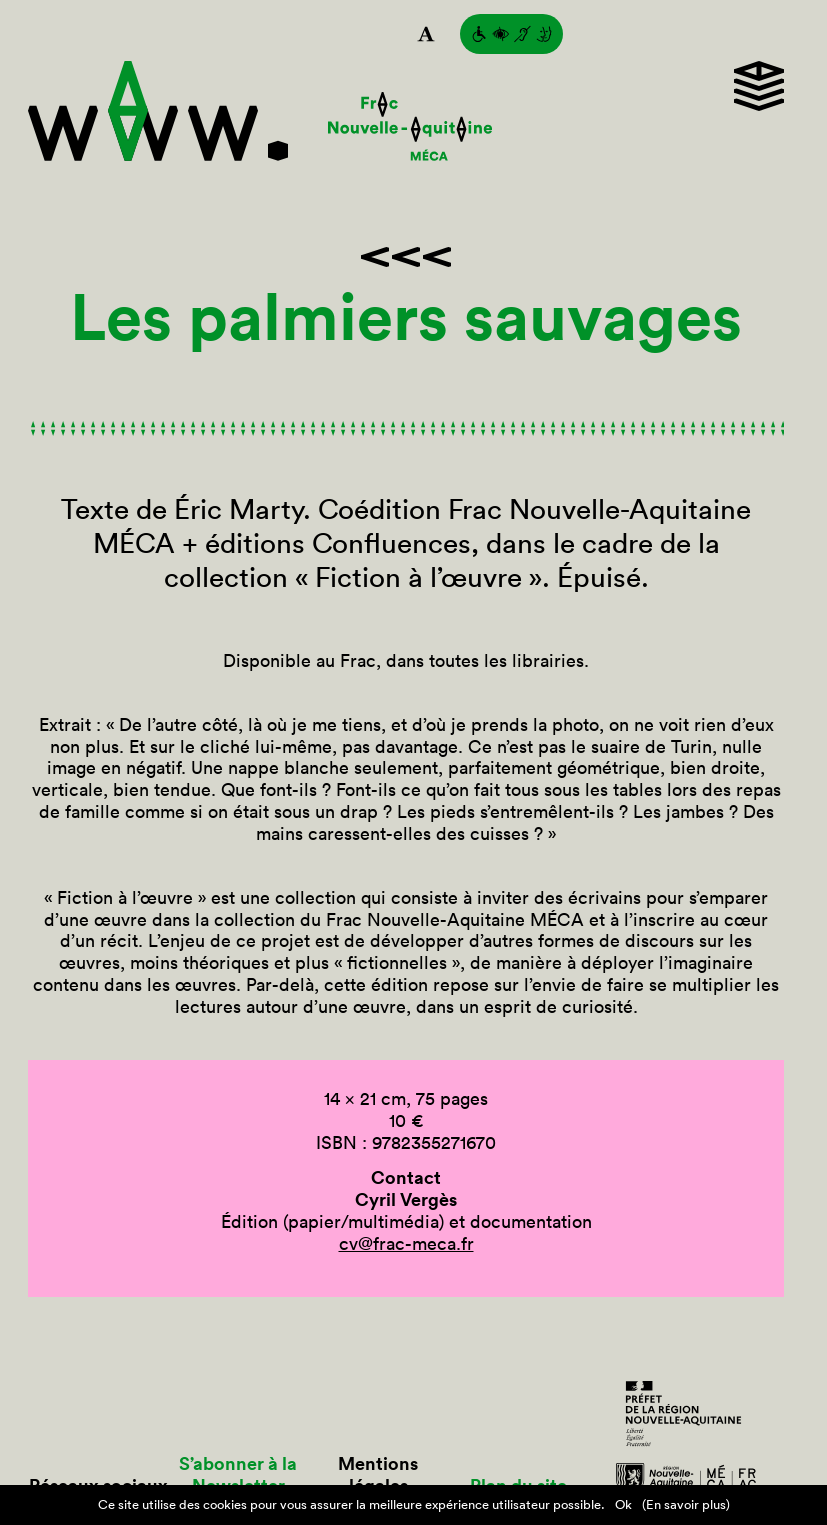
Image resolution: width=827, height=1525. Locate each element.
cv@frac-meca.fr (406, 1243)
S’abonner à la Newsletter (238, 1475)
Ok (623, 1504)
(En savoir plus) (686, 1504)
